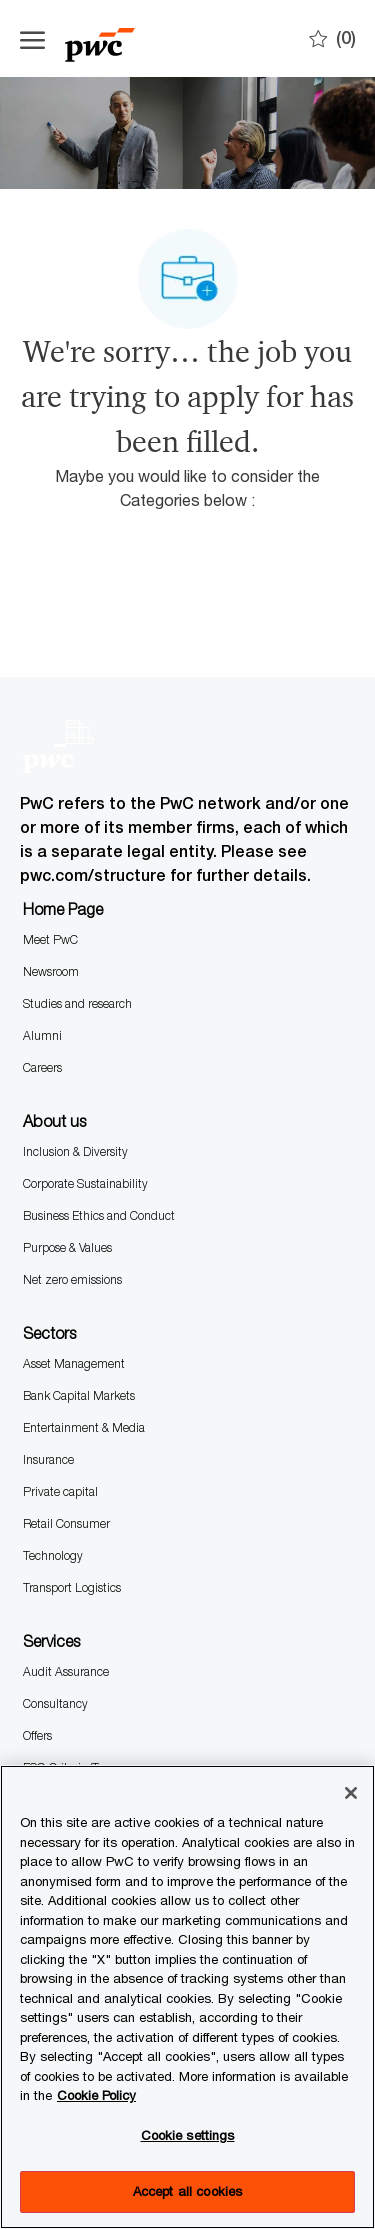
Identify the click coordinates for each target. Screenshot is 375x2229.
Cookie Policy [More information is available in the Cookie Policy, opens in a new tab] (96, 2095)
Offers (37, 1735)
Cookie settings (188, 2135)
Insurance (48, 1459)
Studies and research (77, 1003)
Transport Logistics (72, 1587)
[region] (187, 1997)
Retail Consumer (66, 1523)
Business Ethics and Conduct (99, 1215)
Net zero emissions (72, 1279)
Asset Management (74, 1363)
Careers (42, 1067)
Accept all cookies (187, 2191)
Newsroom (51, 971)
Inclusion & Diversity (75, 1151)
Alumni (42, 1035)
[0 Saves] (332, 38)
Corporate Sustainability (85, 1183)
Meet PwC (50, 939)
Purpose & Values (67, 1247)
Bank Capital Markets (79, 1395)
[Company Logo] (120, 38)
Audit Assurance (66, 1671)
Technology (53, 1555)
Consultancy (55, 1703)
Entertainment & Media (84, 1427)
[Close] (351, 1793)
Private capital (60, 1491)
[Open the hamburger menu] (32, 39)
